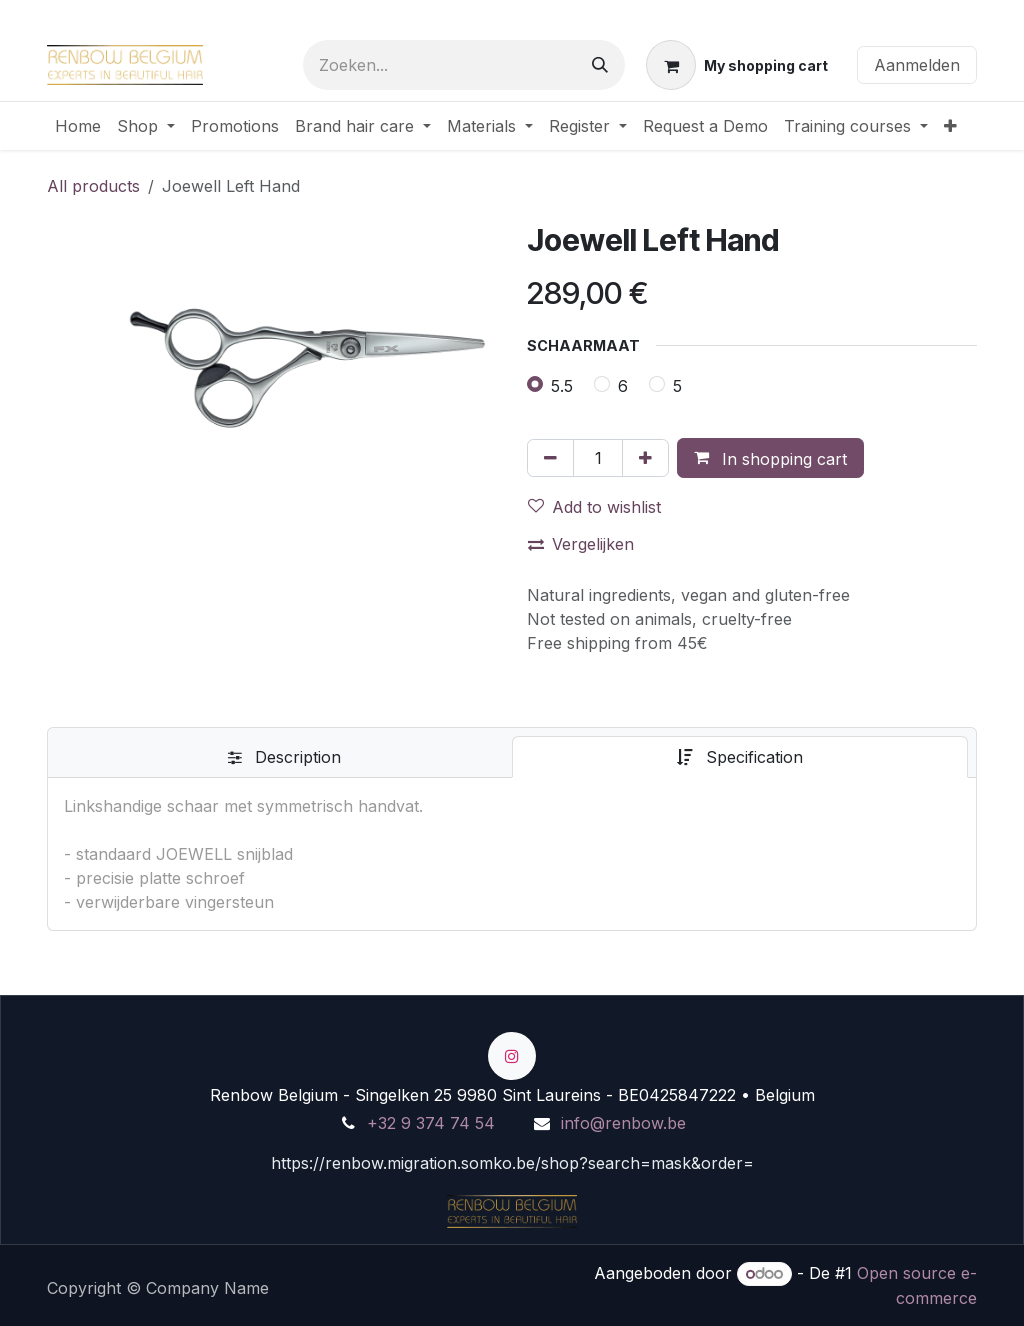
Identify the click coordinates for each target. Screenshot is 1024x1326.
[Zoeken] (600, 65)
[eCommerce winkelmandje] (737, 65)
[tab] (284, 757)
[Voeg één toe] (645, 458)
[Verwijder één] (550, 458)
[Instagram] (512, 1056)
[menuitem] (78, 126)
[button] (770, 458)
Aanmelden (917, 65)
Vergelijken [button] (581, 544)
